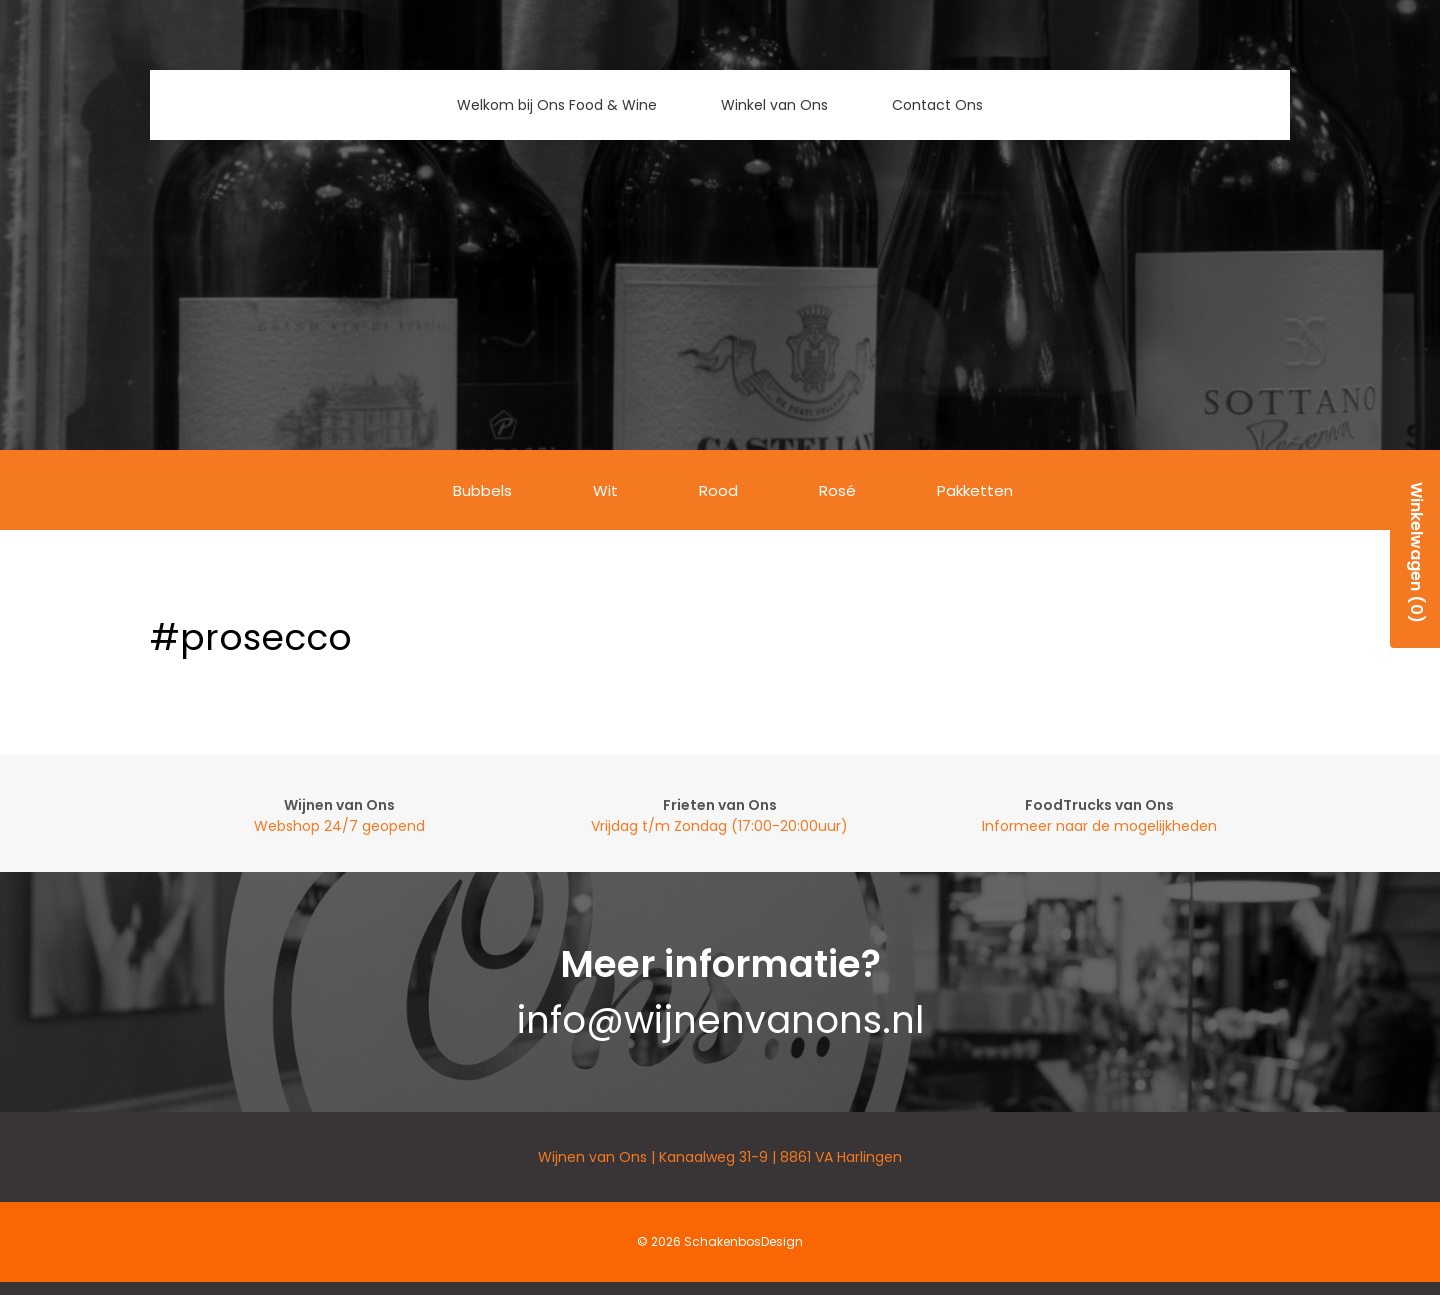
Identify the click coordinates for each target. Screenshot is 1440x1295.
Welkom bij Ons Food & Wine (557, 105)
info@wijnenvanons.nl (720, 1020)
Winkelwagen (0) (1416, 552)
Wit (605, 490)
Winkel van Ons (774, 105)
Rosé (837, 490)
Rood (718, 490)
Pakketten (975, 490)
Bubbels (482, 490)
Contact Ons (937, 105)
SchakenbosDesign (743, 1241)
